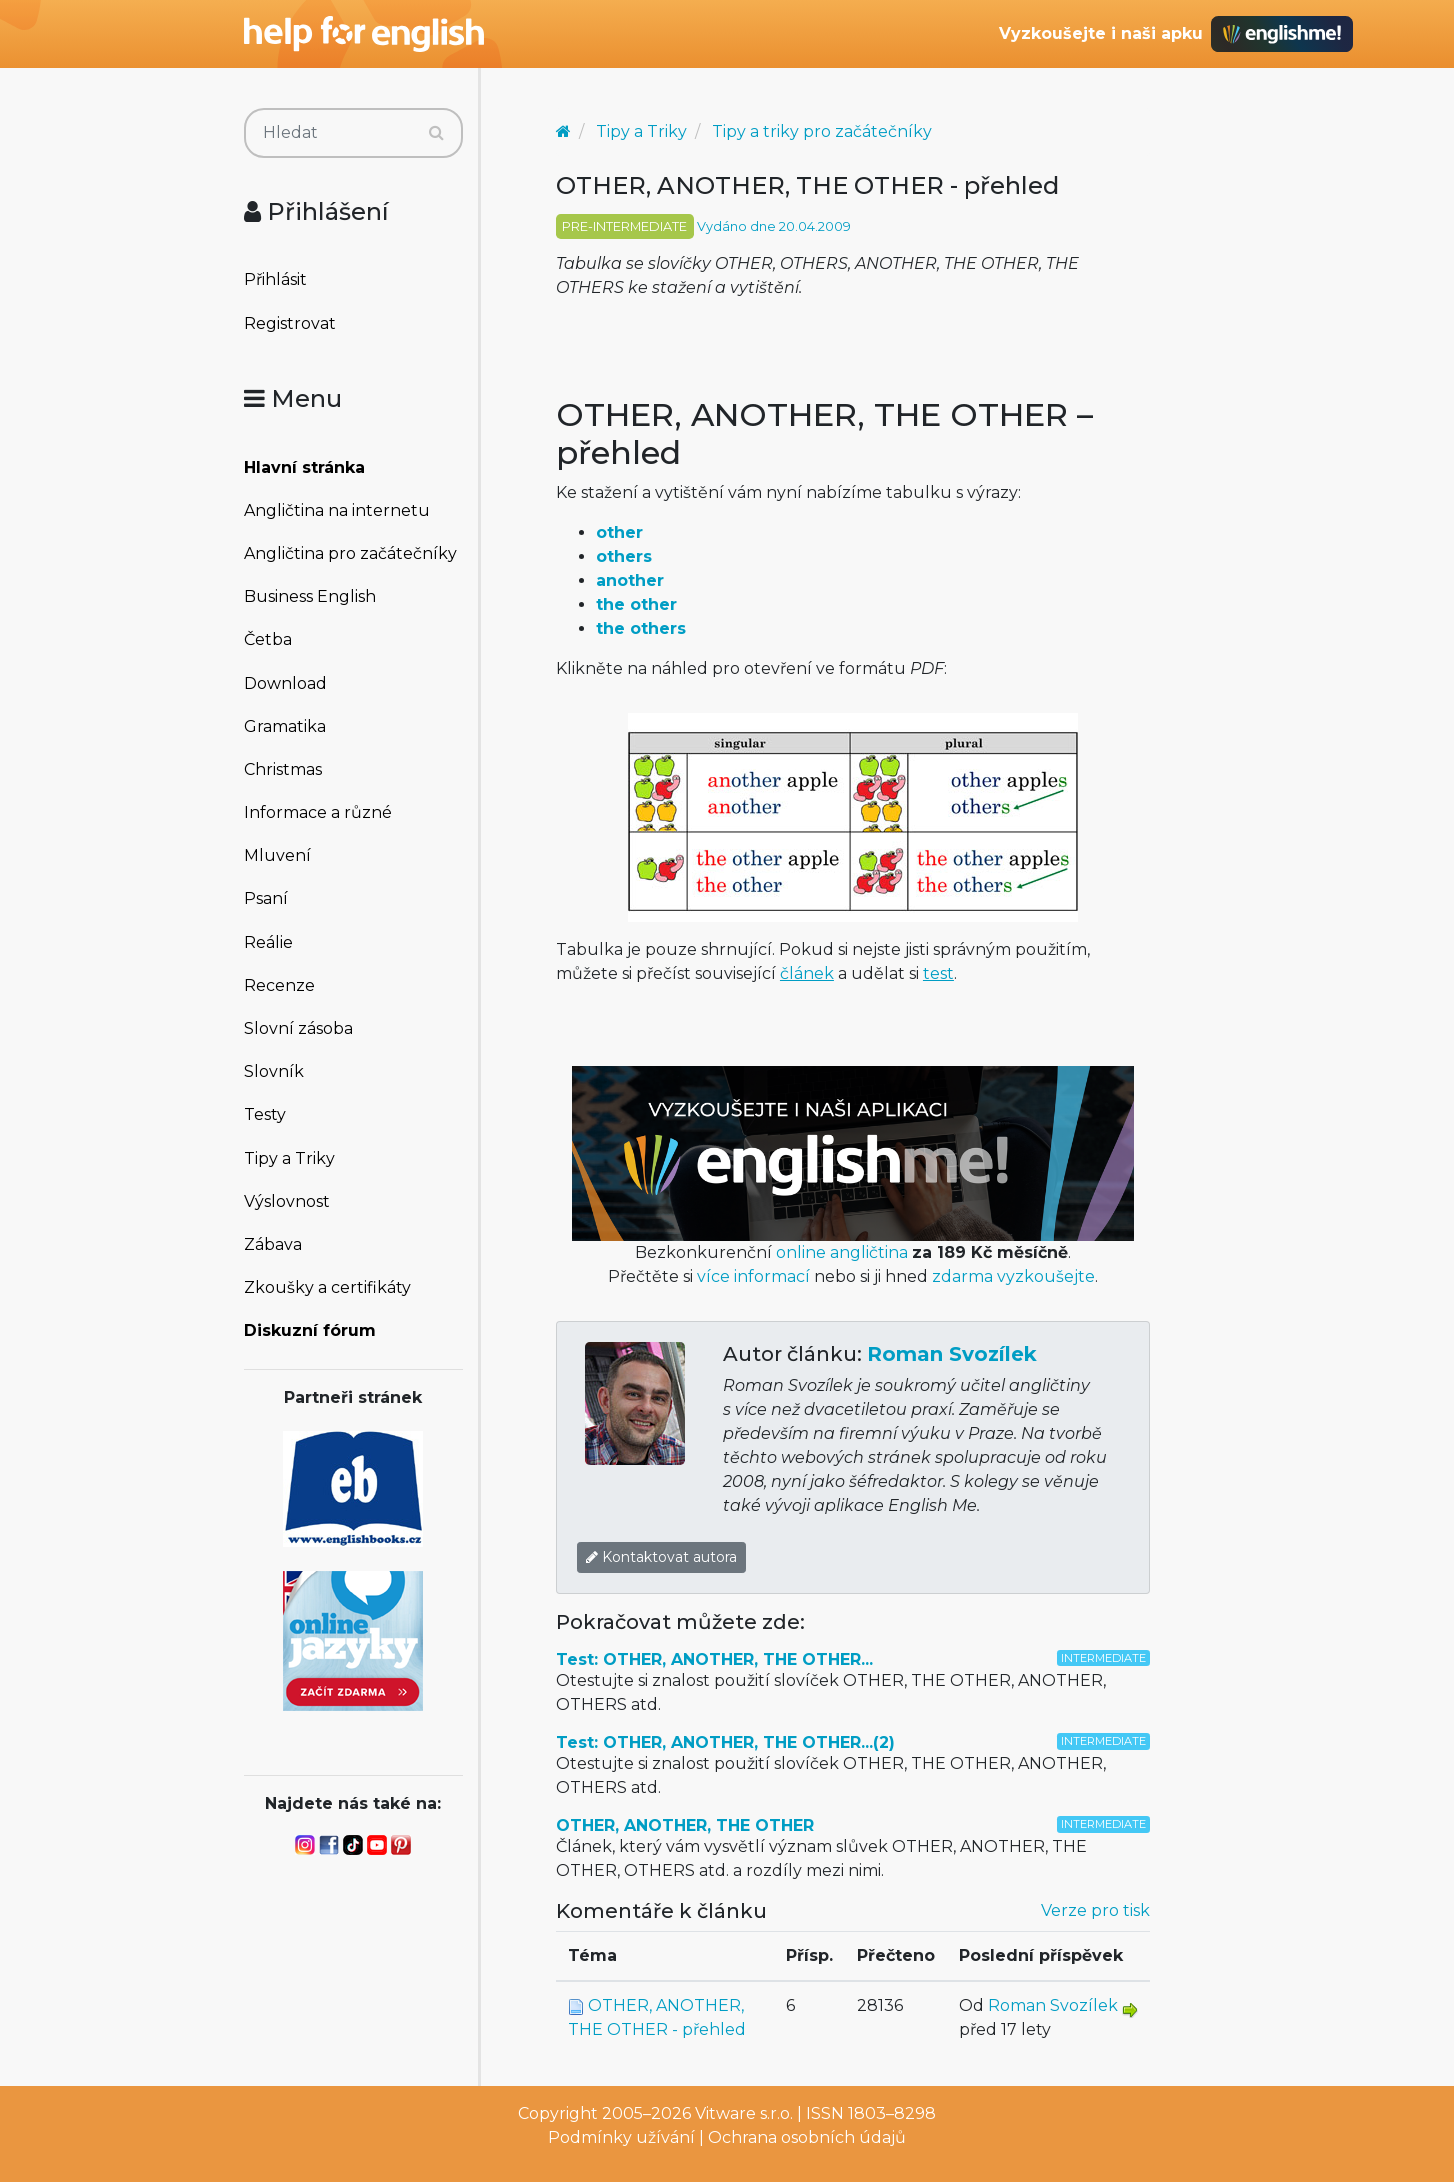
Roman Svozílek (952, 1354)
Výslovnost (287, 1201)
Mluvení (277, 855)
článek (807, 973)
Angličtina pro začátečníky (350, 553)
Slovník (274, 1071)
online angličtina (842, 1252)
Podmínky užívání (621, 2137)
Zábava (273, 1244)
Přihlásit (275, 279)
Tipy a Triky (289, 1158)
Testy (265, 1114)
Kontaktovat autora (661, 1557)
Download (285, 683)
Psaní (266, 898)
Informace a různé (318, 812)
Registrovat (290, 323)
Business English (310, 596)
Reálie (268, 942)
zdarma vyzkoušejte (1013, 1276)
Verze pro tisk (1095, 1910)
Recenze (279, 985)
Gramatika (285, 726)
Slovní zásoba (298, 1028)
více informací (753, 1276)
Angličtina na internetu (337, 510)
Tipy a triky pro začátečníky (822, 131)
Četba (268, 639)
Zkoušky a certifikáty (327, 1287)
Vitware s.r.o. (744, 2113)
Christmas (283, 769)
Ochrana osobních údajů (807, 2137)
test (938, 973)
